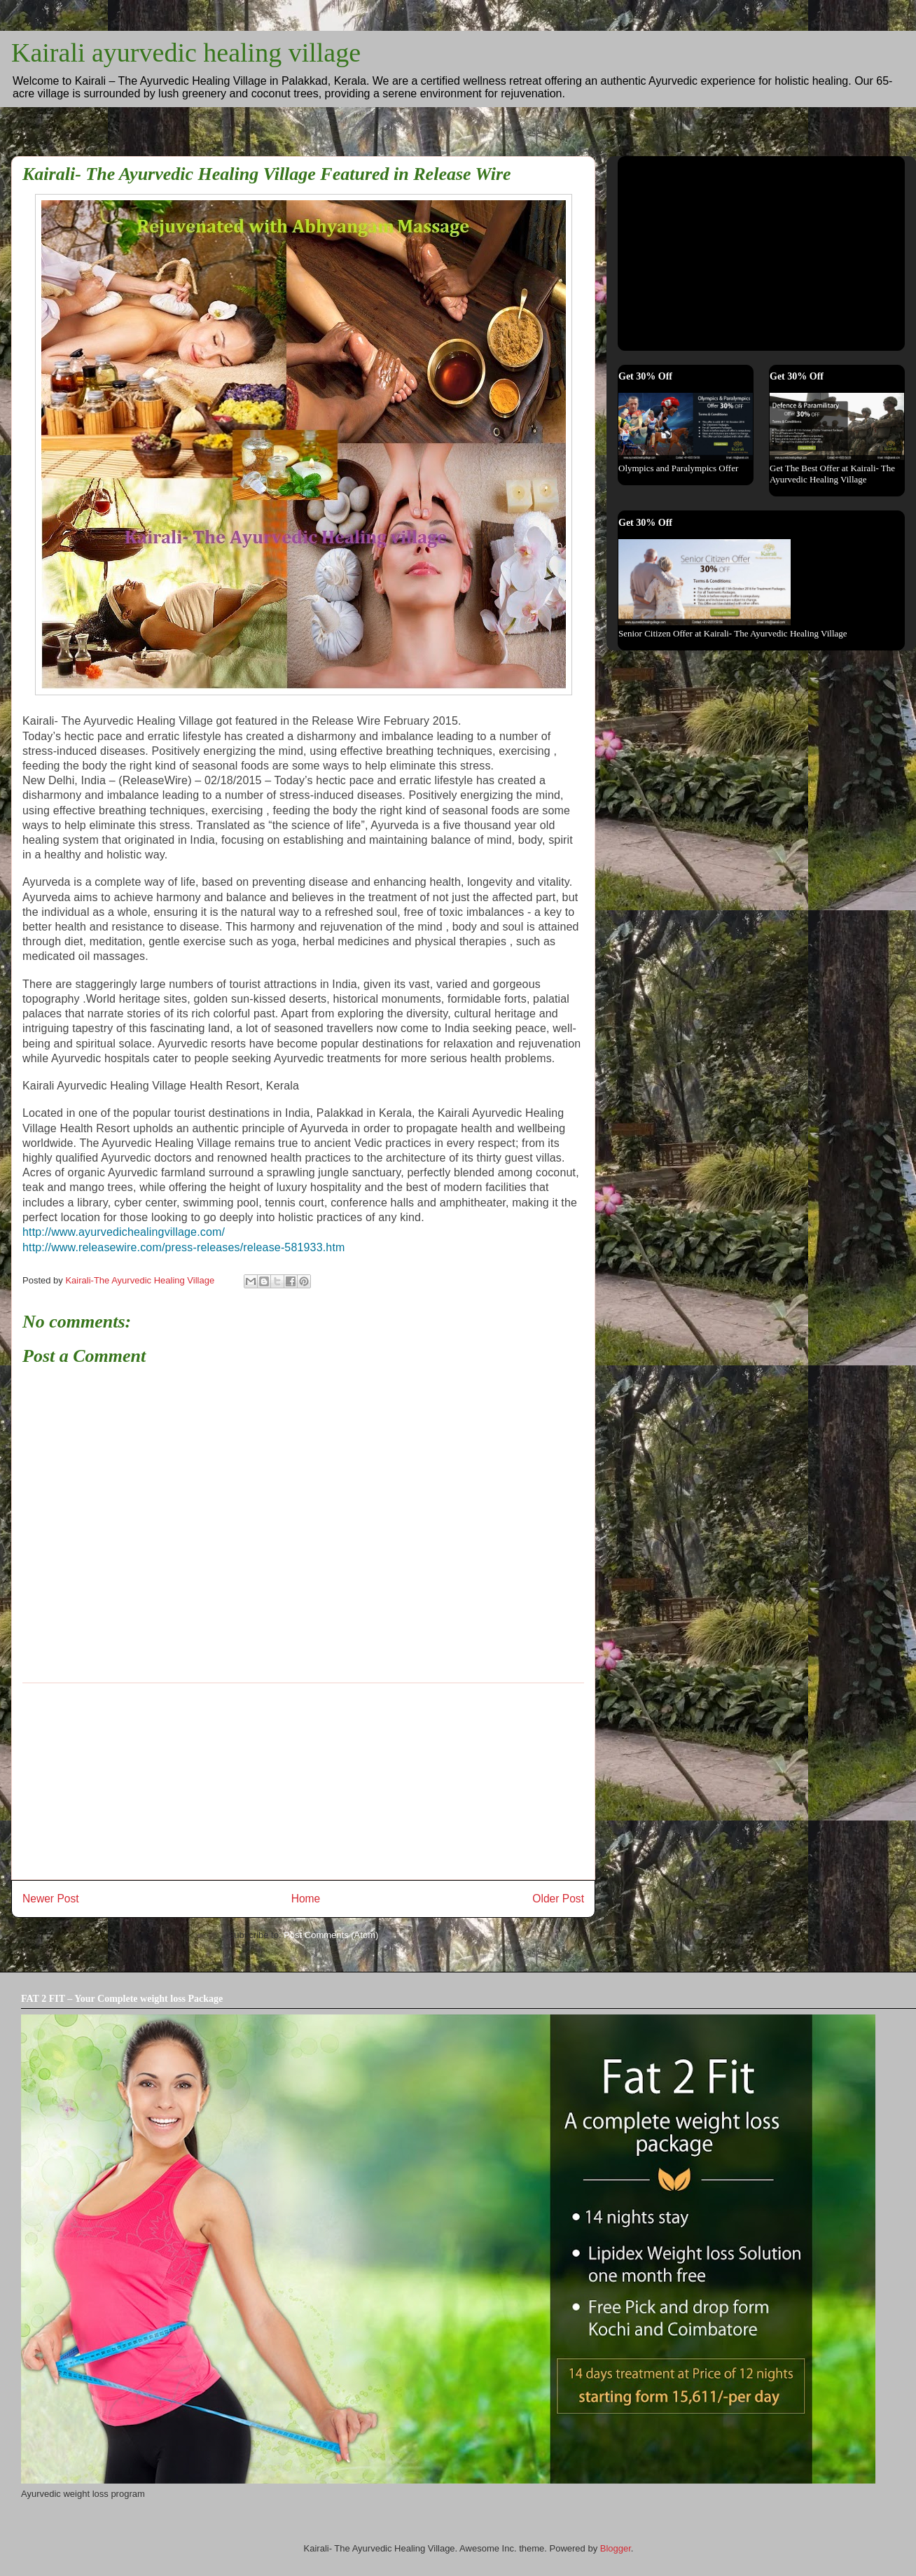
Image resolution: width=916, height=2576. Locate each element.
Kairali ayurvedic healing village (186, 52)
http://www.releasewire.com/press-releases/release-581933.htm (183, 1247)
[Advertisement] (303, 1781)
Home (306, 1899)
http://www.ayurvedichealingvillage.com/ (123, 1232)
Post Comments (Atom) (331, 1935)
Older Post (558, 1899)
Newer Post (50, 1899)
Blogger (615, 2548)
